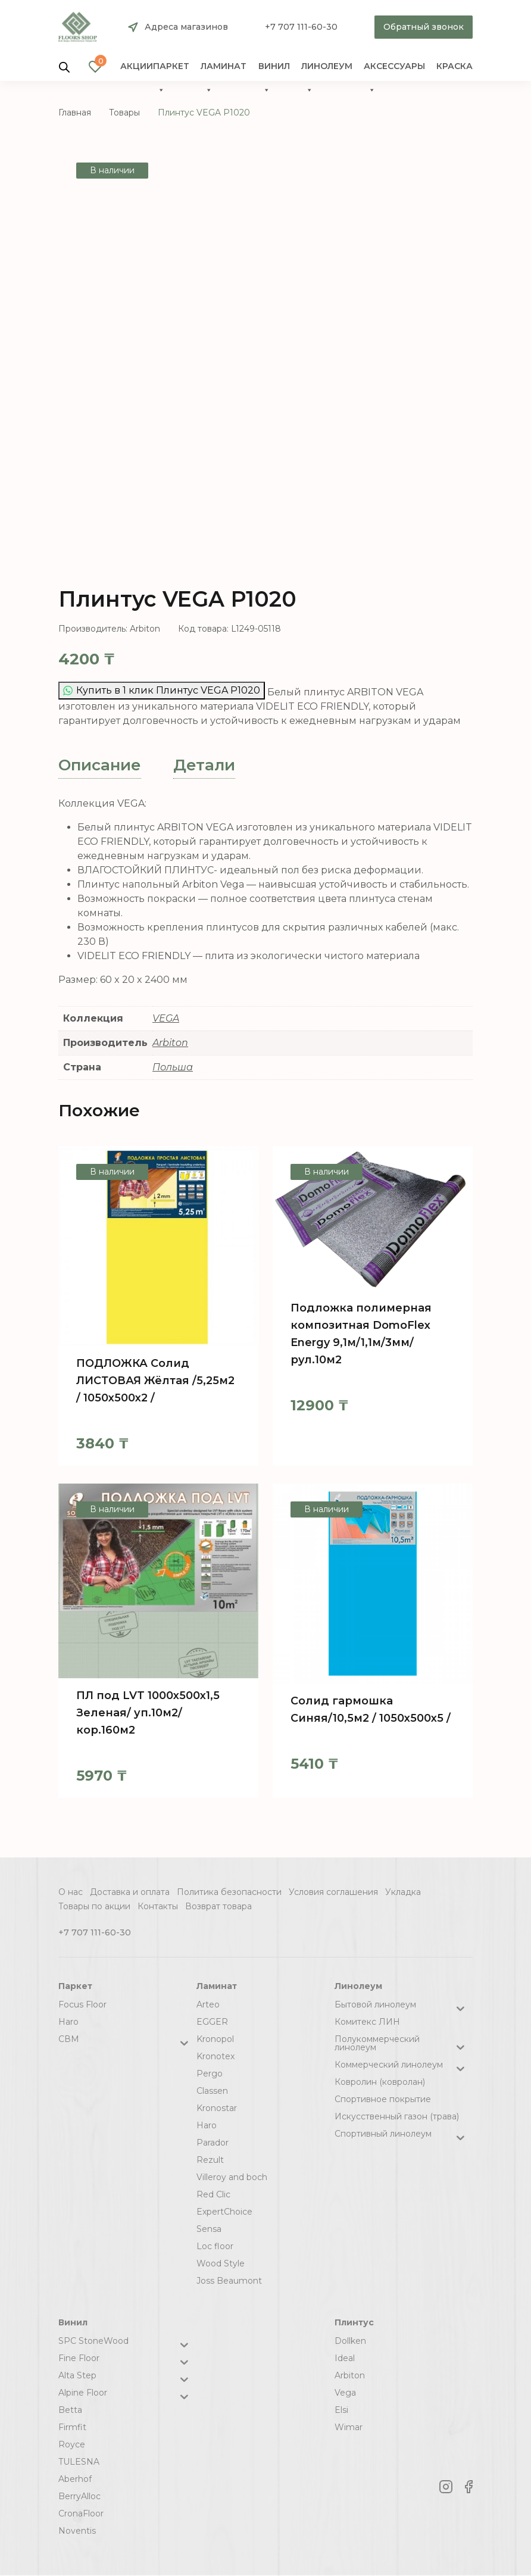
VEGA (165, 1018)
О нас (70, 1892)
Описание (99, 765)
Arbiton (170, 1042)
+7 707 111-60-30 (301, 26)
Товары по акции (94, 1906)
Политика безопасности (229, 1892)
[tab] (99, 765)
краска (454, 66)
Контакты (158, 1906)
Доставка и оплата (130, 1892)
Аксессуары (394, 69)
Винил (274, 69)
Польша (172, 1067)
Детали (204, 765)
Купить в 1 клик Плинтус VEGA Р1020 (161, 690)
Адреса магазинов (186, 26)
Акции (136, 66)
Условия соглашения (333, 1892)
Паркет (171, 69)
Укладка (403, 1892)
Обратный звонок (423, 26)
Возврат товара (218, 1906)
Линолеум (326, 69)
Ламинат (223, 69)
